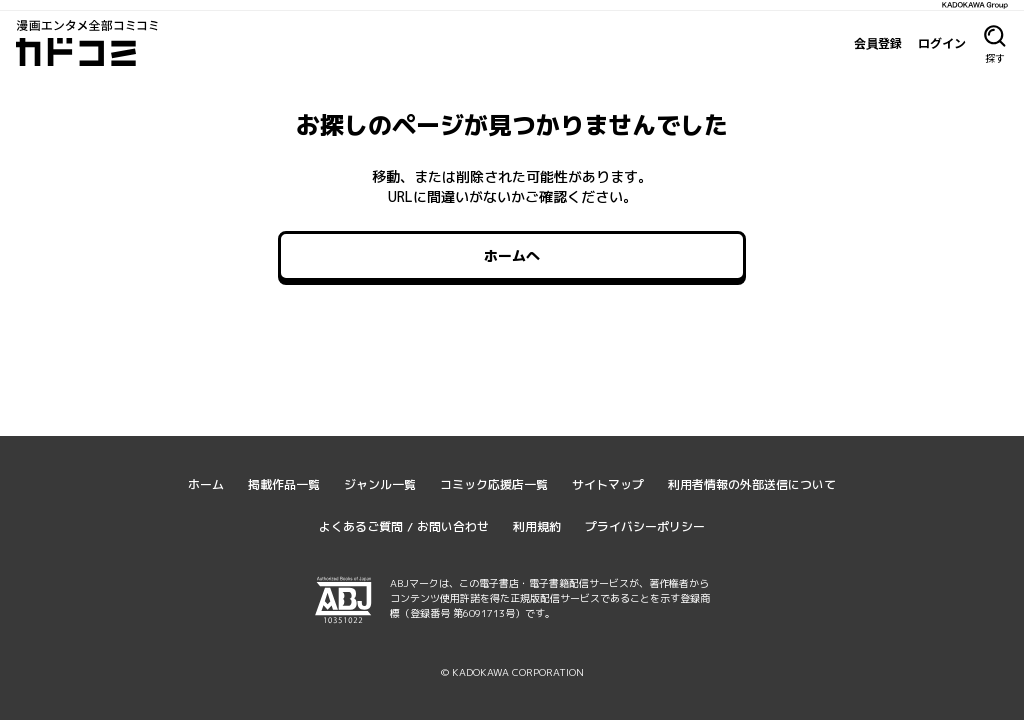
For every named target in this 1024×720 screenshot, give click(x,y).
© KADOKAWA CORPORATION (512, 672)
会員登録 (878, 43)
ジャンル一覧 (380, 484)
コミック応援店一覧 (494, 484)
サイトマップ (608, 484)
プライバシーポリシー (645, 526)
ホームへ (512, 255)
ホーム (206, 484)
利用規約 (537, 526)
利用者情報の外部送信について (752, 484)
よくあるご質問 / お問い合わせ (404, 526)
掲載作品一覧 (284, 484)
